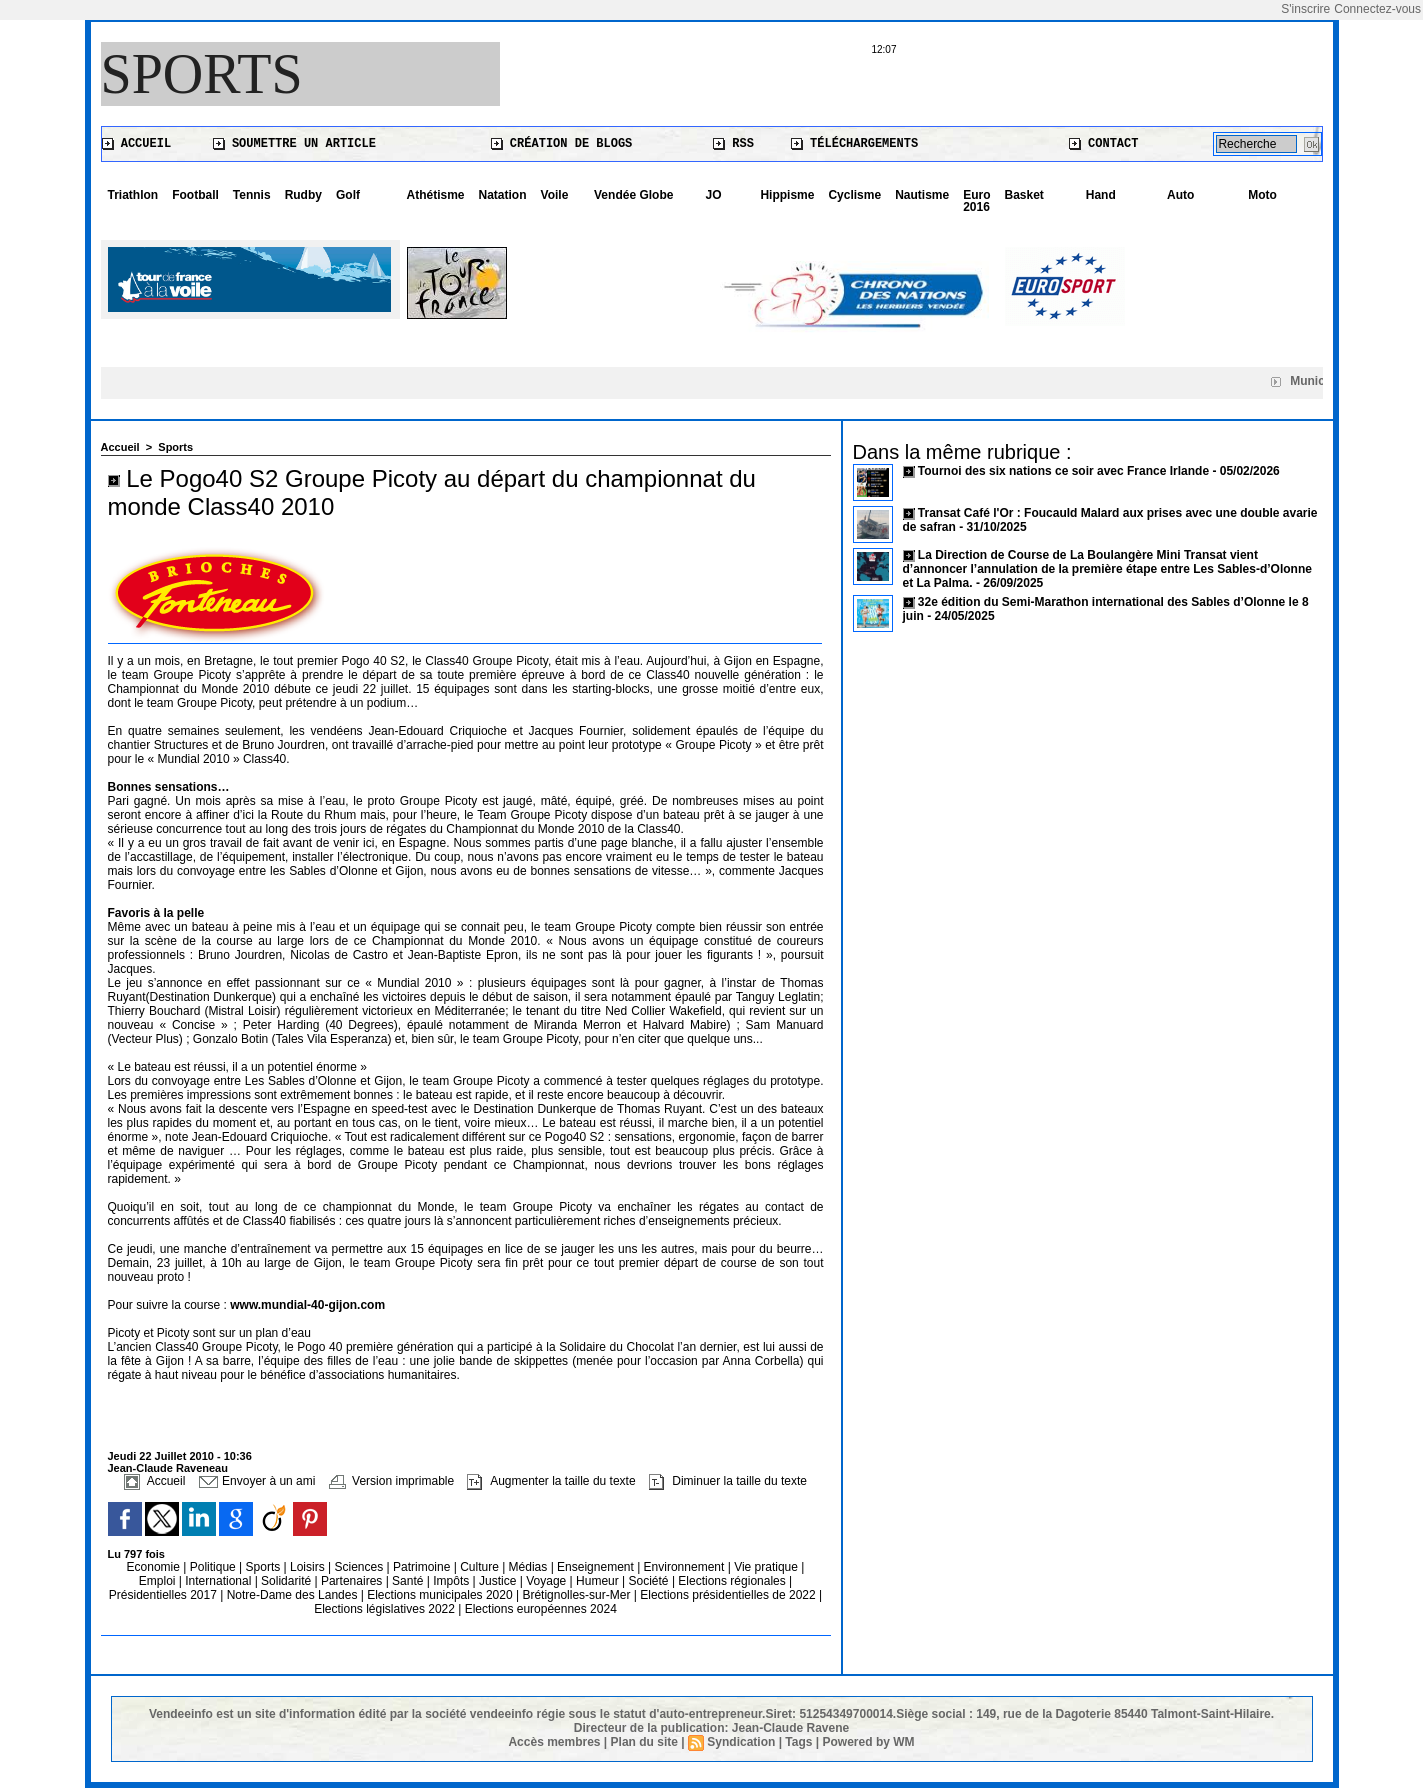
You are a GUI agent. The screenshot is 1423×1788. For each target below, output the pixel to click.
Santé (409, 1581)
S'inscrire (1305, 9)
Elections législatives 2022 (384, 1609)
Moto (1262, 195)
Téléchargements (854, 144)
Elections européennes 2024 (541, 1609)
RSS (733, 144)
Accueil (137, 144)
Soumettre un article (294, 144)
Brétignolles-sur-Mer (577, 1595)
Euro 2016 (976, 201)
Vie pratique (767, 1567)
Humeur (599, 1581)
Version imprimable (391, 1481)
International (219, 1581)
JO (714, 195)
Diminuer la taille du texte (728, 1481)
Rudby (303, 195)
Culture (481, 1567)
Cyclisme (854, 195)
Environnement (684, 1567)
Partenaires (353, 1581)
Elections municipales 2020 (439, 1595)
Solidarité (287, 1581)
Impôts (451, 1581)
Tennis (252, 195)
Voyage (546, 1581)
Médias (530, 1567)
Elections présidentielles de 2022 (727, 1595)
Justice (499, 1581)
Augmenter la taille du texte (551, 1481)
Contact (1104, 144)
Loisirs (309, 1567)
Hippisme (787, 195)
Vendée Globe (633, 195)
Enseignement (597, 1567)
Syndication (741, 1742)
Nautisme (922, 195)
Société (649, 1581)
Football (195, 195)
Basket (1024, 195)
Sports (202, 74)
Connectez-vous (1377, 9)
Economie (155, 1567)
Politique (214, 1567)
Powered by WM (869, 1742)
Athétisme (436, 195)
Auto (1180, 195)
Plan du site (644, 1742)
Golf (348, 195)
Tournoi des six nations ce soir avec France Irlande (1065, 471)
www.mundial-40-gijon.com (307, 1305)
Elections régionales (733, 1581)
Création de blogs (562, 144)
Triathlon (133, 195)
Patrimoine (423, 1567)
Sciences (360, 1567)
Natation (503, 195)
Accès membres (554, 1742)
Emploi (159, 1581)
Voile (555, 195)
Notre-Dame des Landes (294, 1595)
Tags (798, 1742)
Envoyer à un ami (257, 1481)
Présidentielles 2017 (164, 1595)
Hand (1101, 195)
